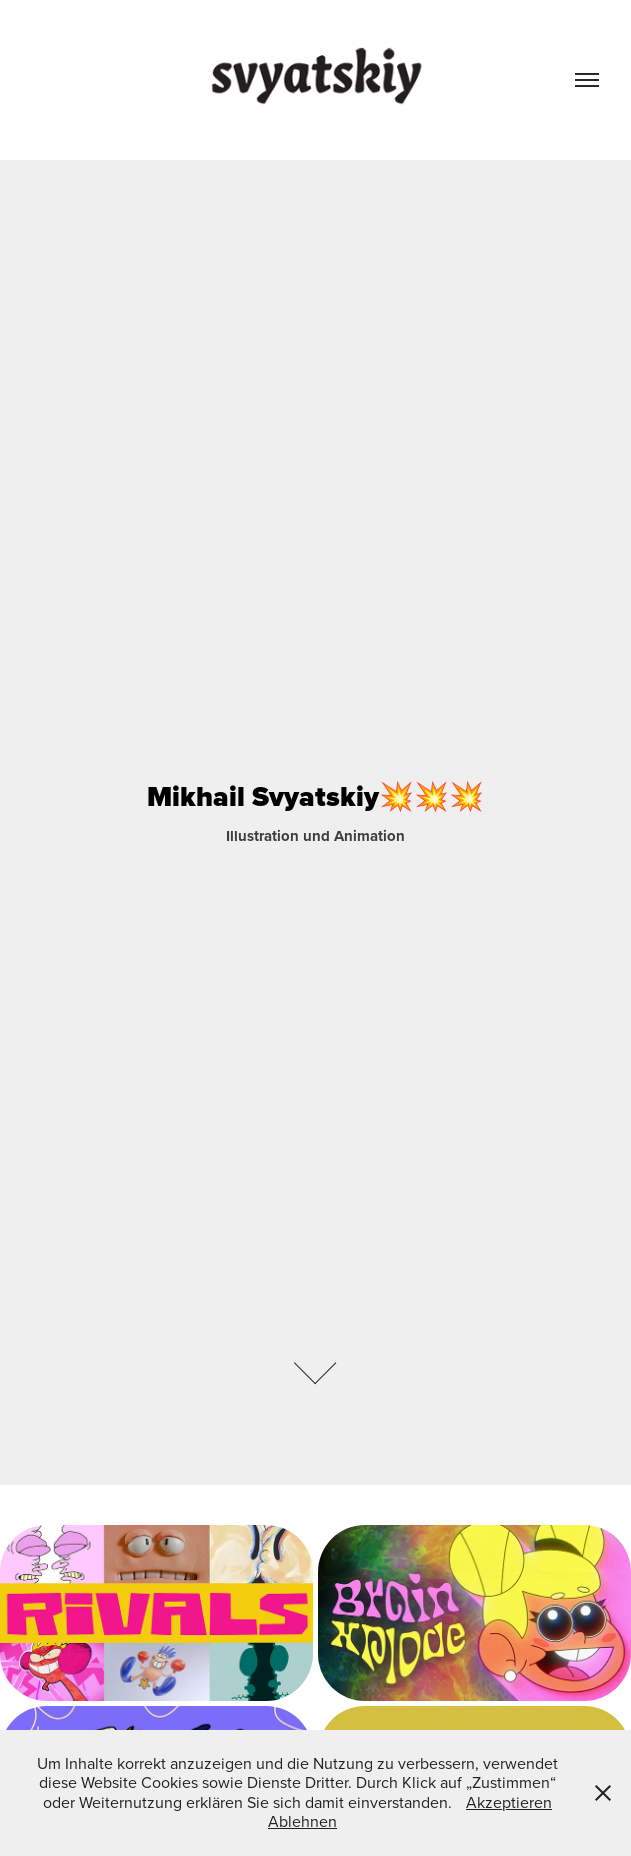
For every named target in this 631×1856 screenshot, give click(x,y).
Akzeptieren (509, 1802)
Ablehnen (302, 1821)
